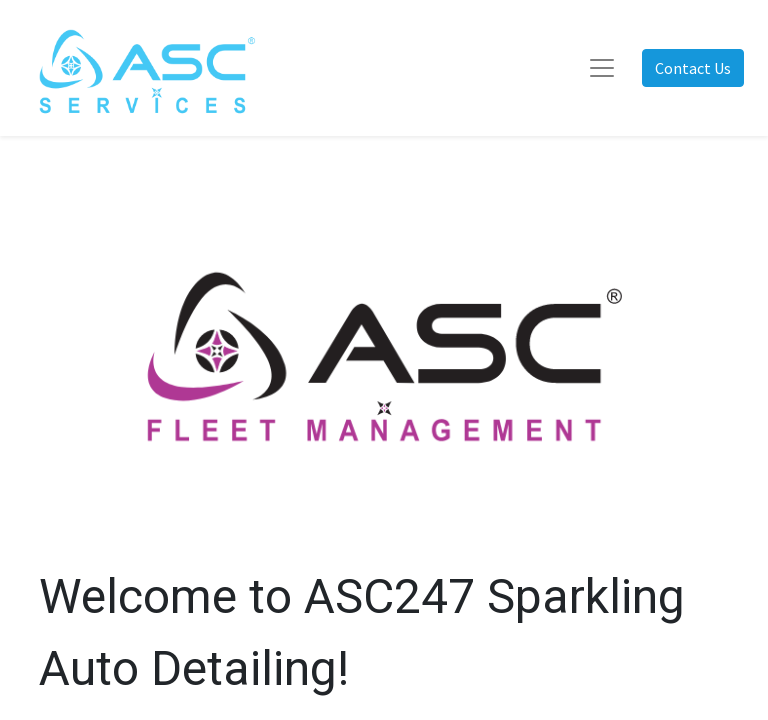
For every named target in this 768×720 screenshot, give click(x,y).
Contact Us (693, 68)
